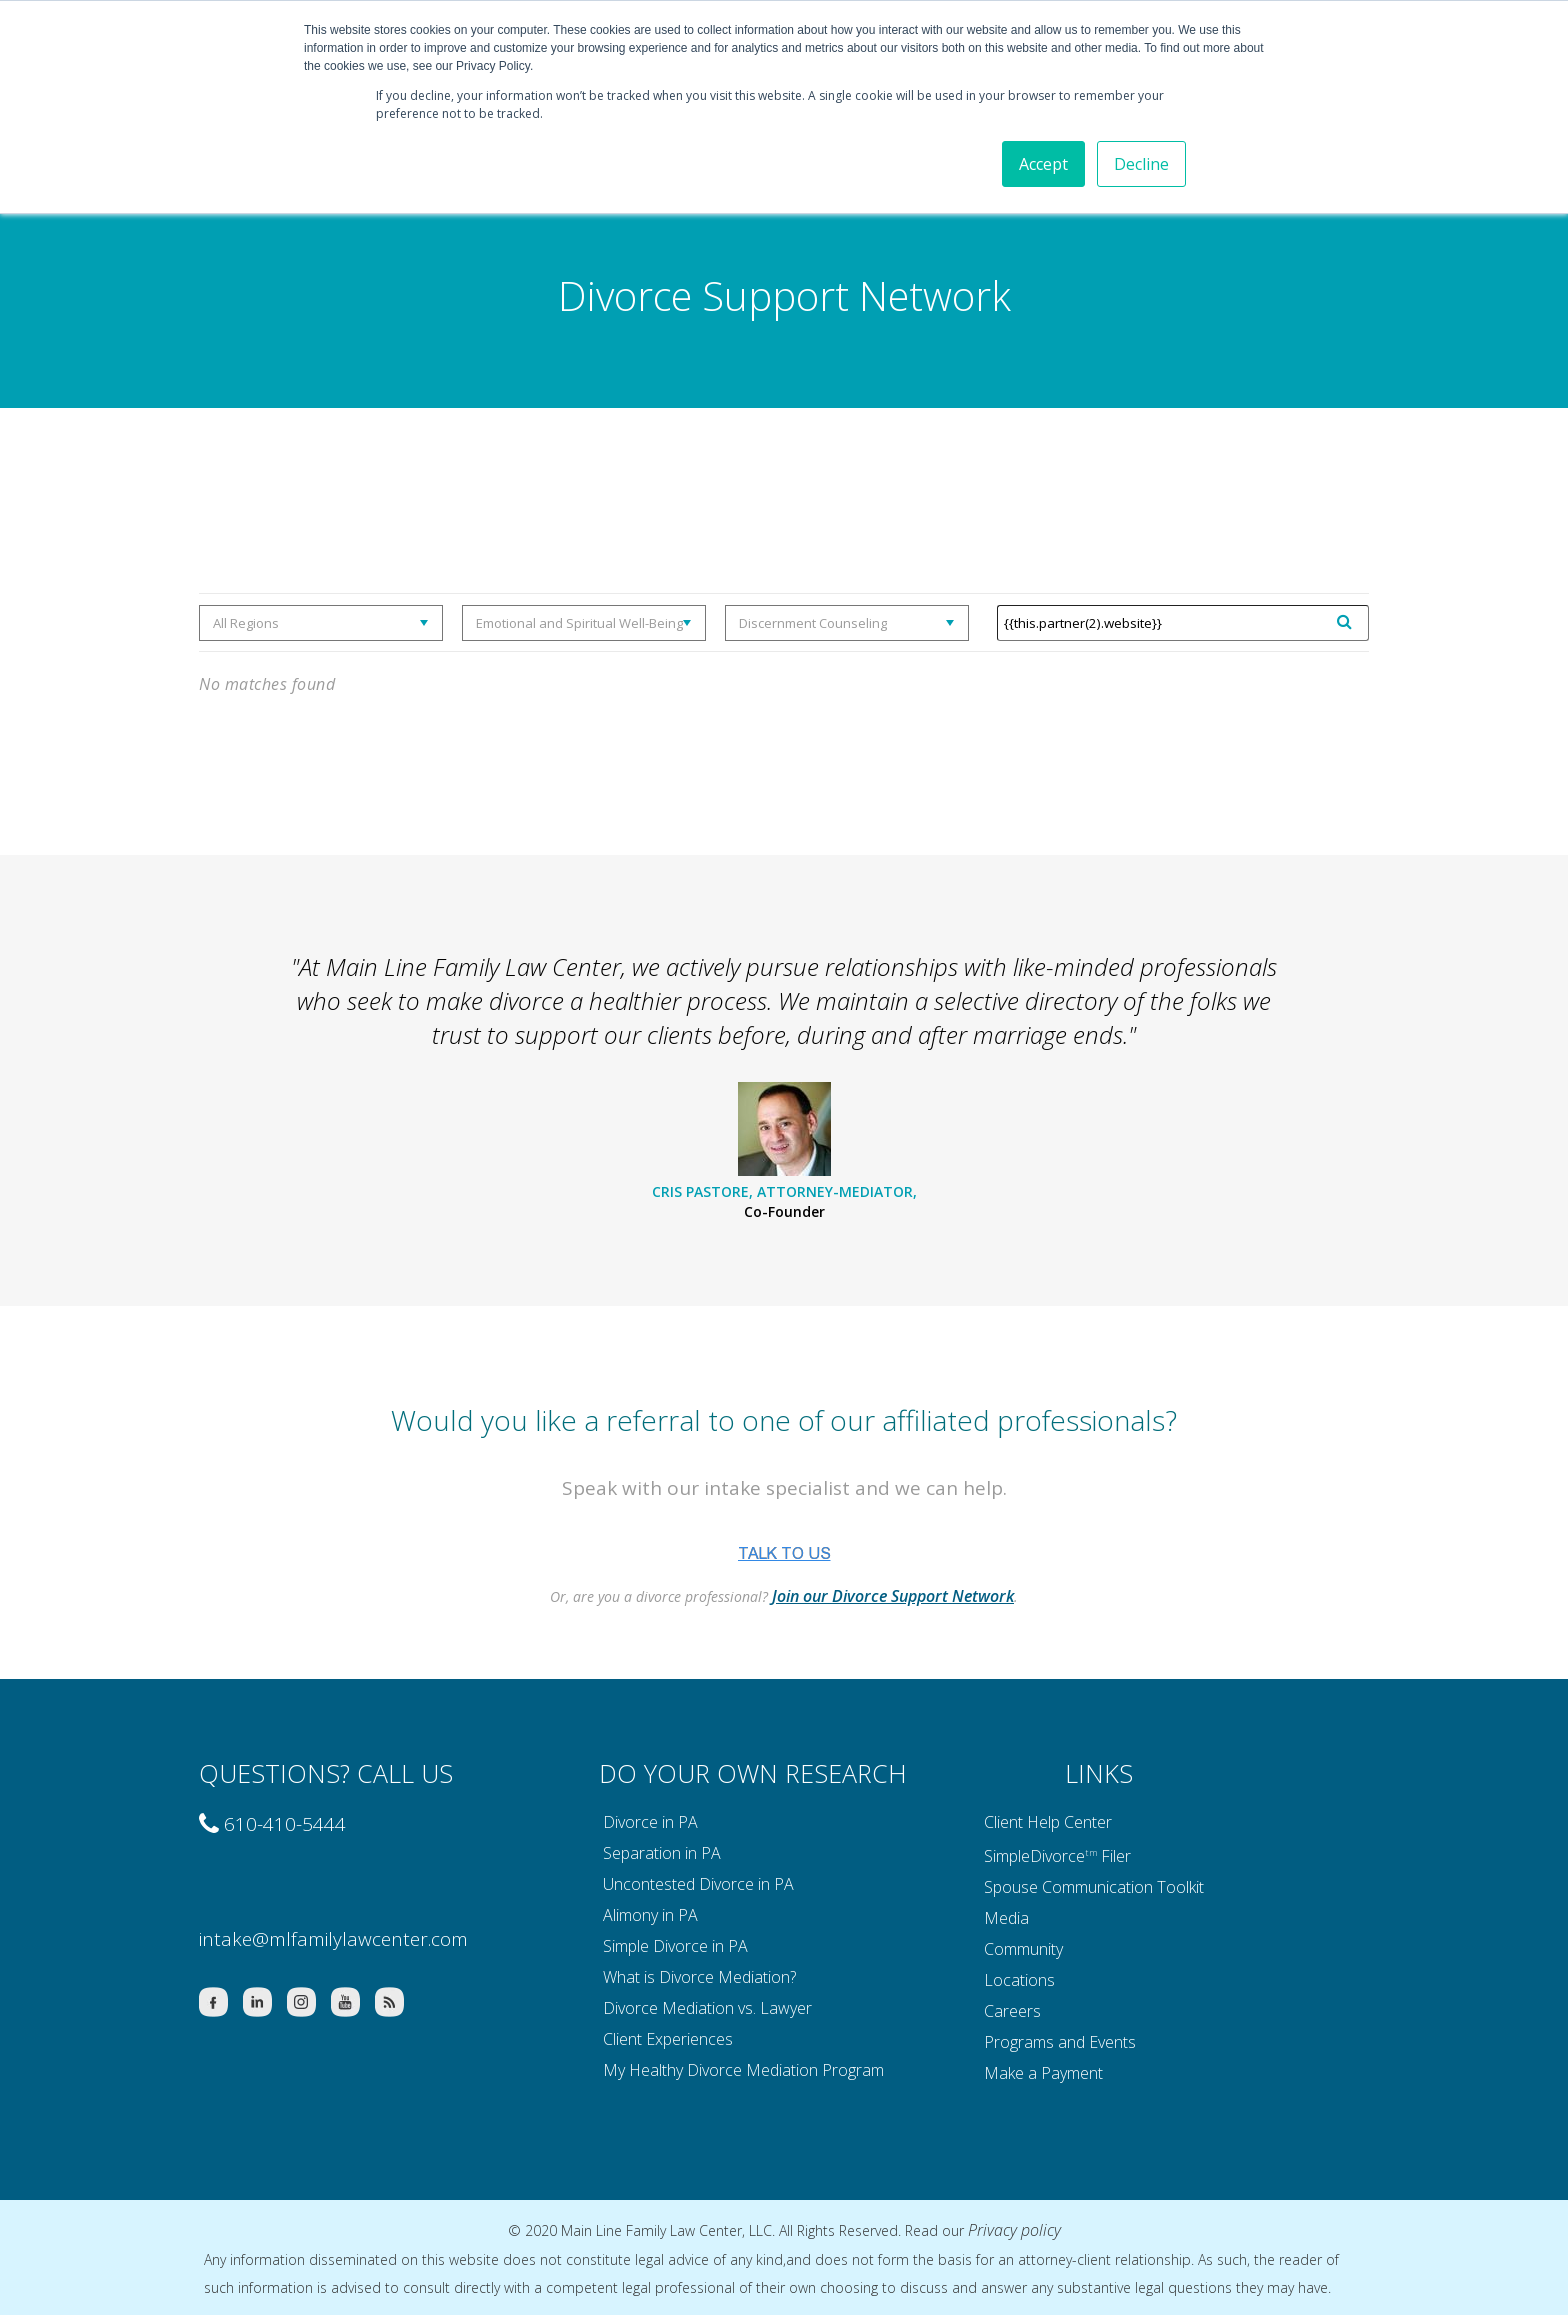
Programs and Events (1060, 2042)
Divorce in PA (650, 1822)
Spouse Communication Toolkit (1094, 1887)
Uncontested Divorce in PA (698, 1884)
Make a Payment (1043, 2073)
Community (1023, 1949)
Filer (1116, 1855)
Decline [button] (1141, 164)
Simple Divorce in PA (675, 1946)
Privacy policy (1014, 2230)
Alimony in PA (650, 1915)
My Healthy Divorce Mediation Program (743, 2070)
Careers (1012, 2011)
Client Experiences (668, 2039)
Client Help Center (1048, 1822)
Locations (1019, 1980)
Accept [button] (1043, 164)
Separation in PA (662, 1853)
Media (1006, 1918)
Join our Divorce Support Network (893, 1596)
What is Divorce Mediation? (699, 1977)
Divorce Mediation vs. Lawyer (707, 2008)
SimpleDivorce (1034, 1855)
